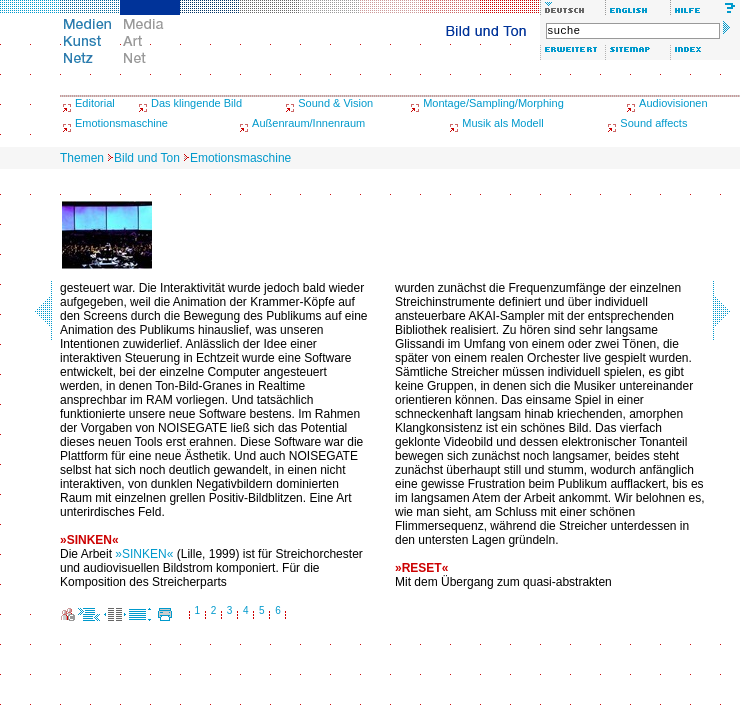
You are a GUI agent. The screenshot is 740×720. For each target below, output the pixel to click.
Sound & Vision (335, 103)
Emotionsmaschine (121, 123)
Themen (82, 158)
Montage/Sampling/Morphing (493, 103)
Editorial (95, 103)
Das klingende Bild (196, 103)
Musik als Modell (502, 123)
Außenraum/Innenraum (308, 123)
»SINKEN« (144, 554)
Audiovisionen (673, 103)
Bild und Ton (147, 158)
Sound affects (653, 123)
